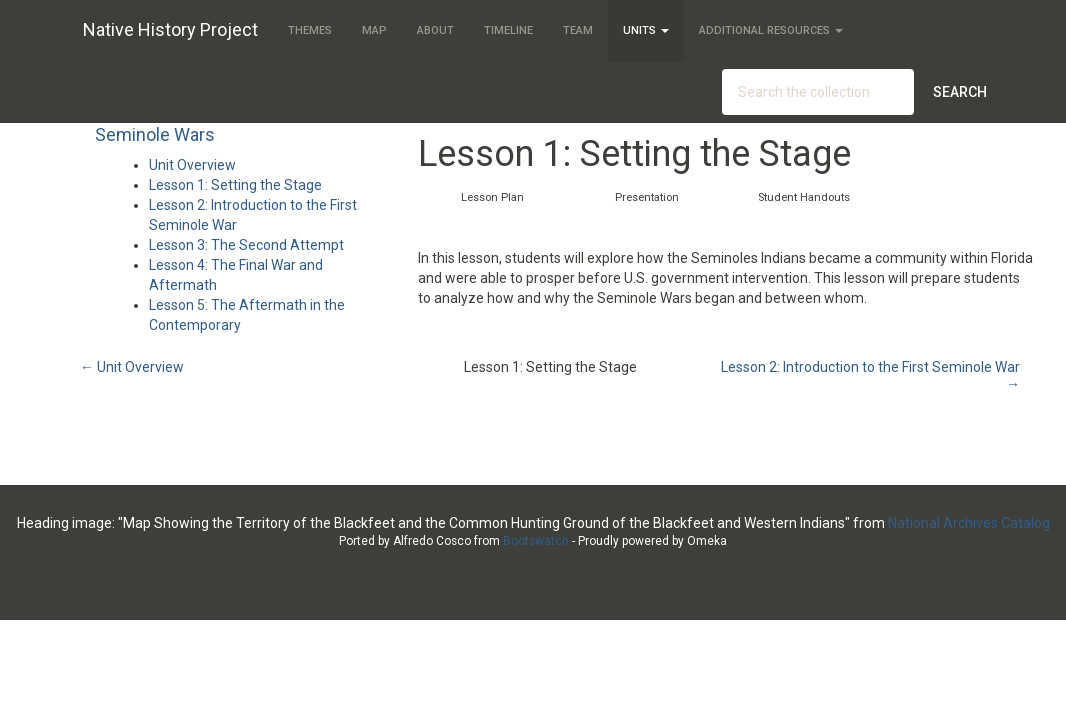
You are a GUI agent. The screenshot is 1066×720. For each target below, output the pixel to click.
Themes (310, 30)
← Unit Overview (132, 367)
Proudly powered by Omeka (652, 541)
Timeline (508, 30)
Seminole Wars (155, 134)
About (435, 30)
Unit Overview (192, 165)
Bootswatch (536, 541)
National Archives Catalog (969, 523)
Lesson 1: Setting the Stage (235, 185)
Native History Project (170, 28)
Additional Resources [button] (771, 30)
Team (578, 30)
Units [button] (646, 30)
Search (960, 92)
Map (374, 30)
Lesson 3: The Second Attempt (246, 245)
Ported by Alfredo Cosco (405, 541)
